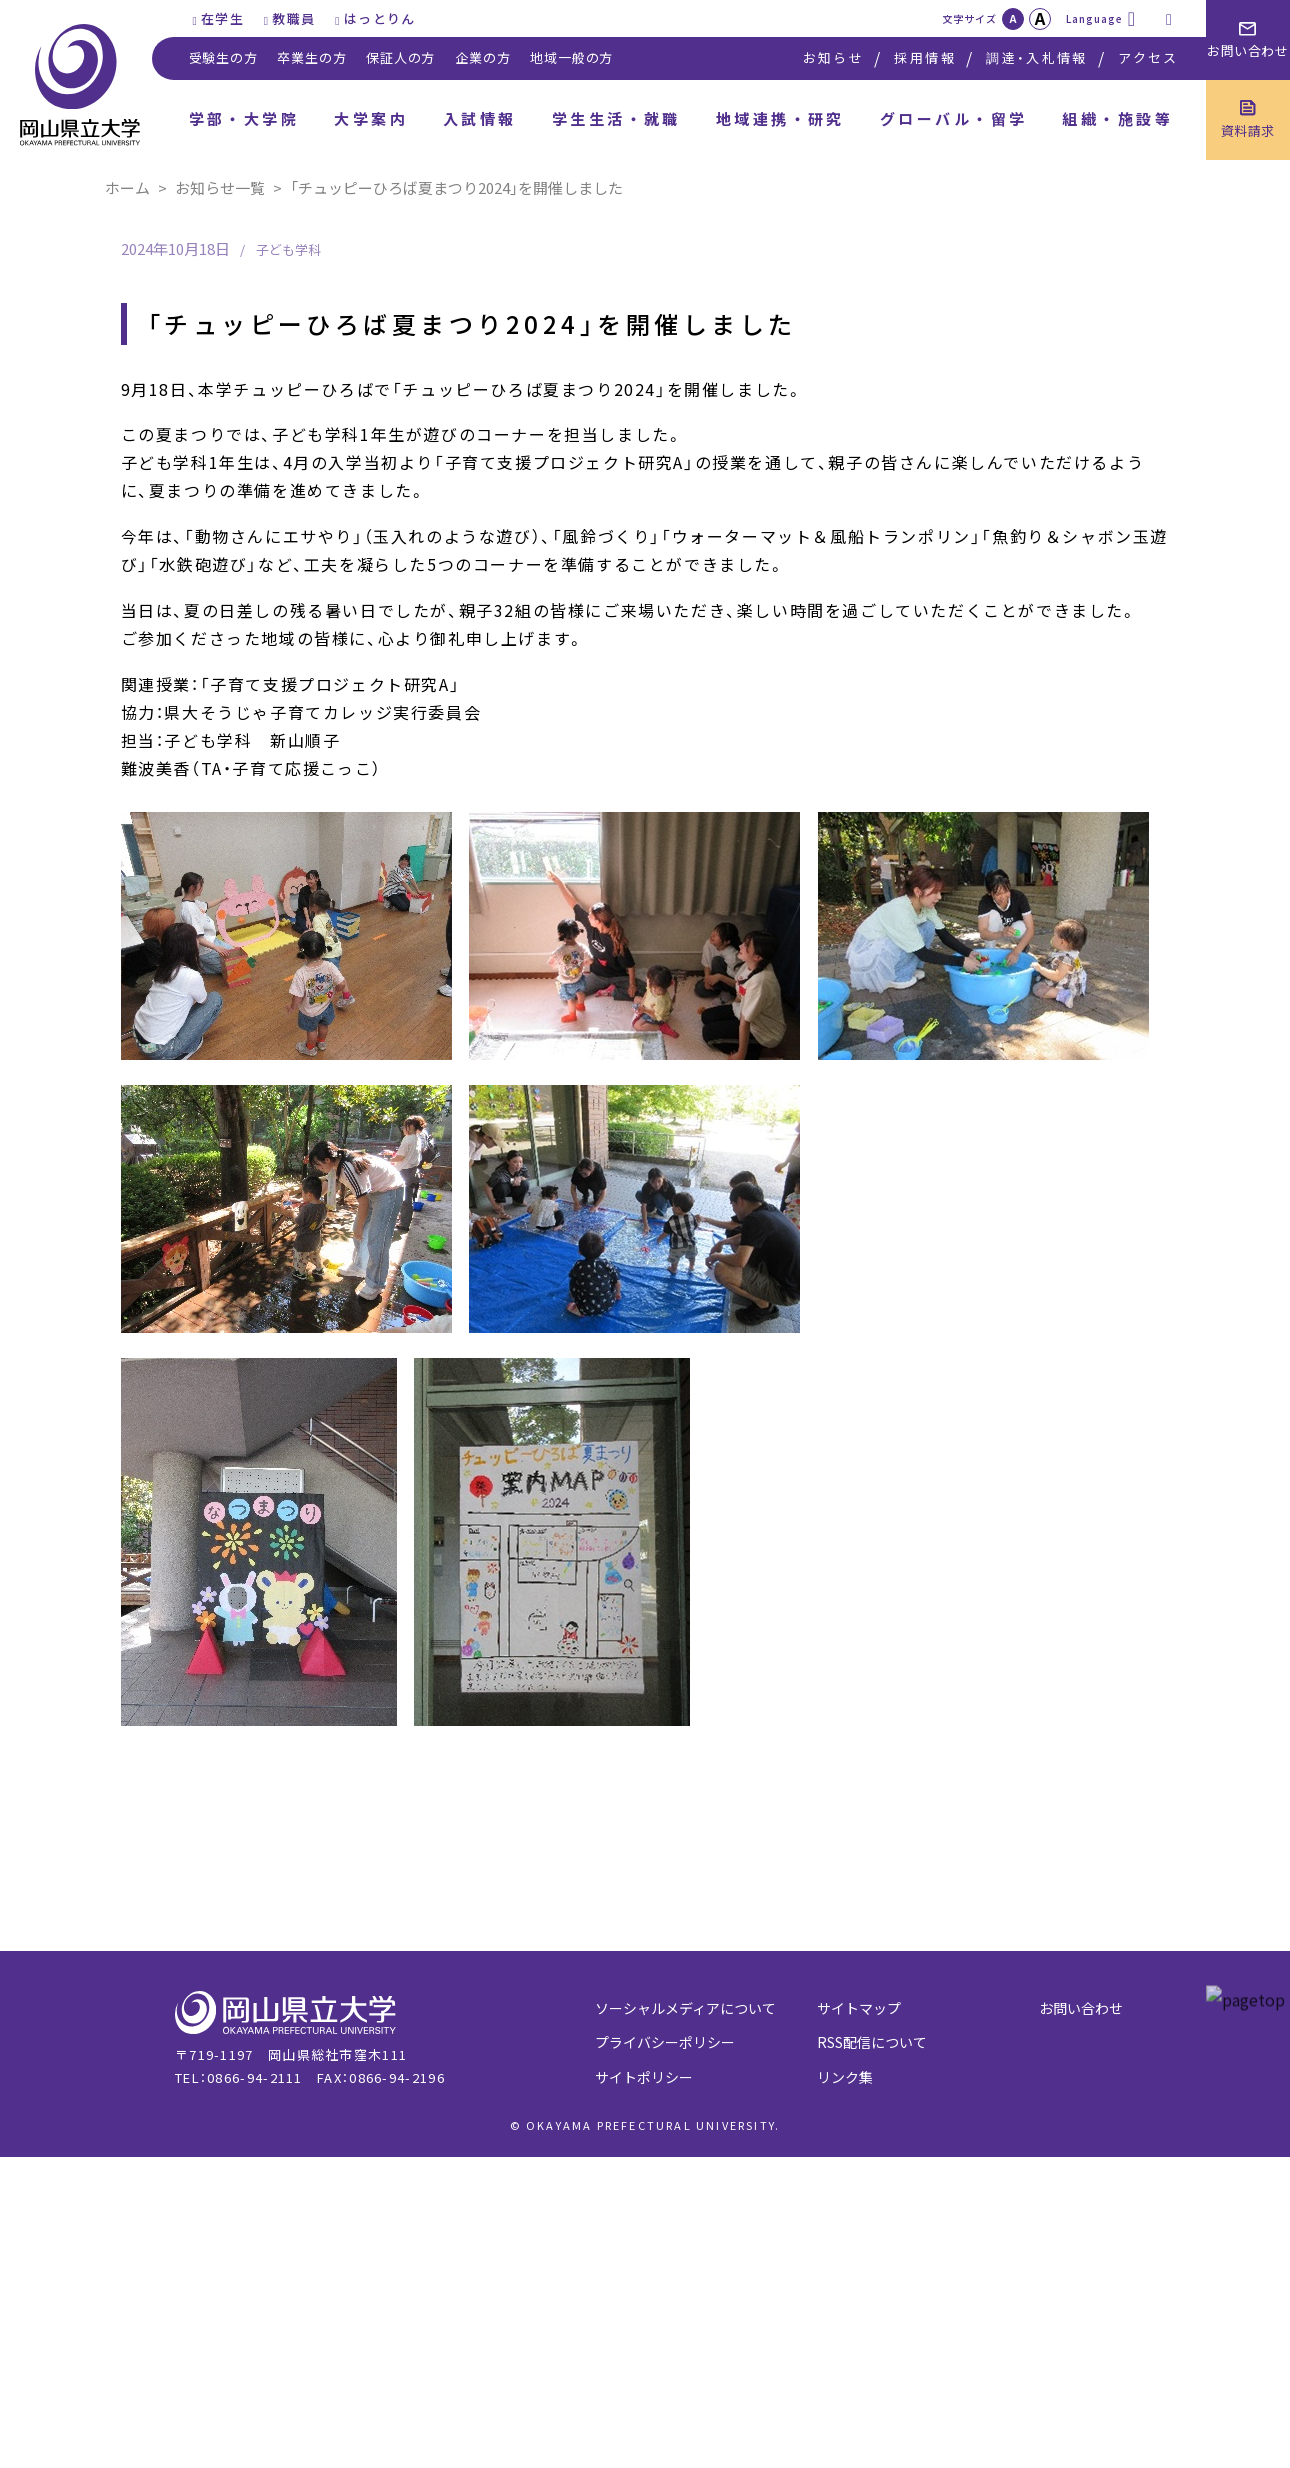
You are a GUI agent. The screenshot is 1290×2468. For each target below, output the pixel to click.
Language (1094, 18)
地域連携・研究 (780, 118)
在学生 (222, 18)
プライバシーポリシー (665, 2042)
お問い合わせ (1081, 2008)
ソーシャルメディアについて (685, 2008)
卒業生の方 (311, 57)
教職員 (293, 18)
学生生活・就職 (616, 118)
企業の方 (482, 57)
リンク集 (845, 2077)
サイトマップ (859, 2008)
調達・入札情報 (1036, 57)
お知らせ (833, 57)
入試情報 (480, 118)
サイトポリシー (644, 2077)
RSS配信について (872, 2042)
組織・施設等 (1117, 118)
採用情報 (924, 57)
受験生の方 (223, 57)
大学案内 (371, 118)
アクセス (1148, 57)
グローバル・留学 (954, 118)
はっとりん (380, 18)
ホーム (127, 187)
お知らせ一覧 (220, 187)
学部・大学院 (244, 118)
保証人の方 (400, 57)
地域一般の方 (571, 57)
